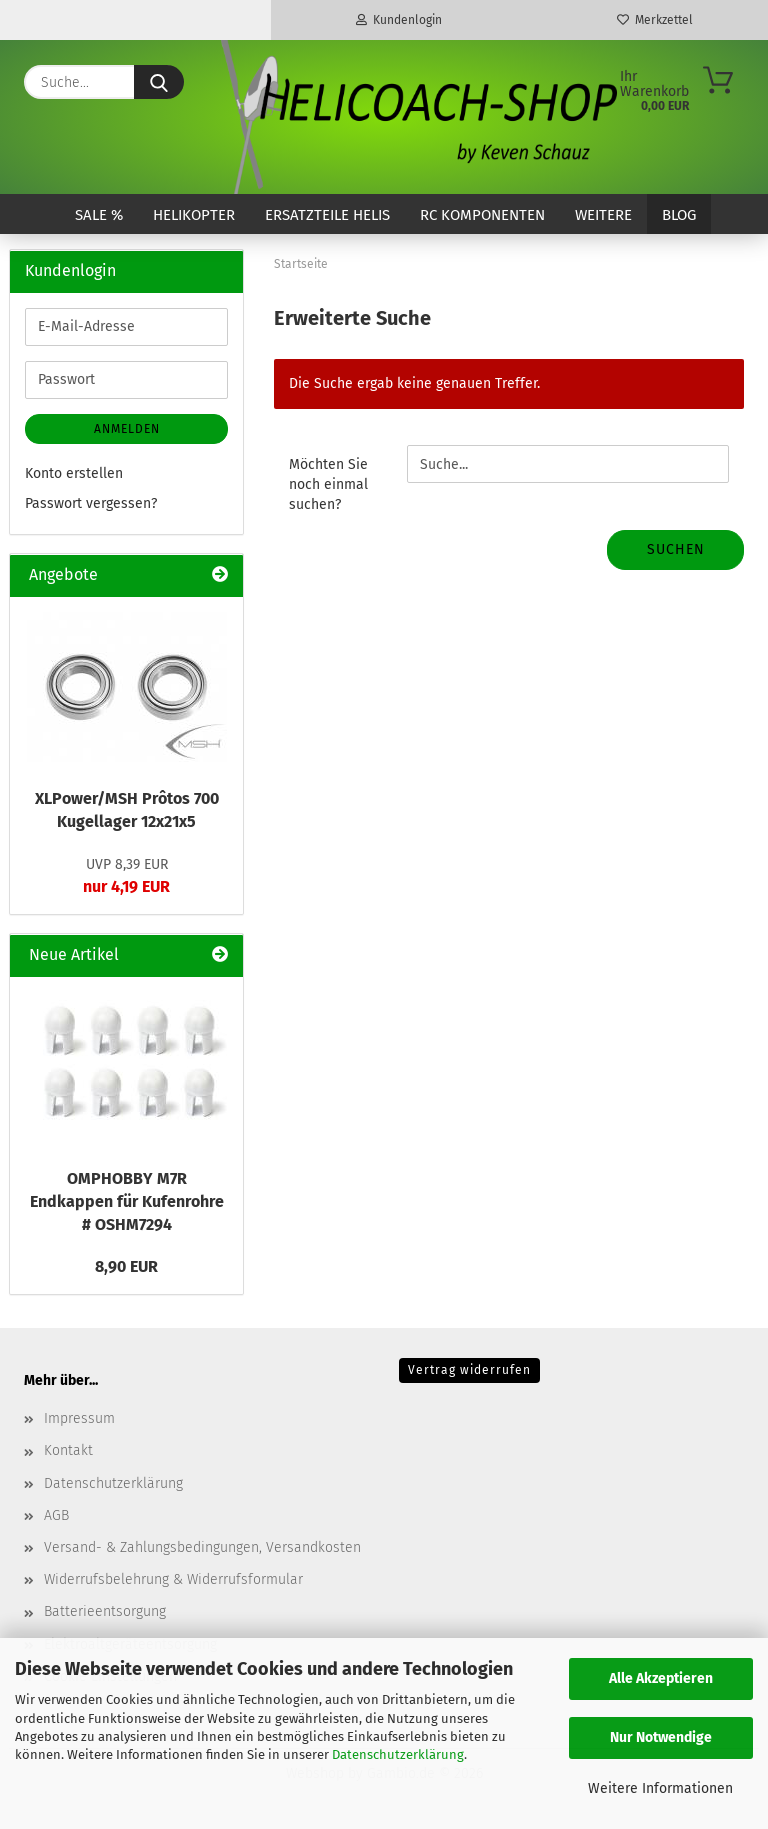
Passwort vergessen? (91, 503)
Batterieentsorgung (105, 1611)
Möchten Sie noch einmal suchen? (328, 484)
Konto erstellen (74, 473)
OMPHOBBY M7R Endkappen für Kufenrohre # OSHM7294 (127, 1201)
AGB (56, 1515)
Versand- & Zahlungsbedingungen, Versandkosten (202, 1547)
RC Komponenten (482, 215)
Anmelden (127, 429)
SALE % (99, 215)
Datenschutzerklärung (398, 1754)
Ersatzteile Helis (327, 215)
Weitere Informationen (660, 1788)
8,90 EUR (126, 1266)
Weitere (603, 215)
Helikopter (194, 215)
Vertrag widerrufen (469, 1370)
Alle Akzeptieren (661, 1678)
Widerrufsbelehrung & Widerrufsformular (173, 1579)
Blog (679, 215)
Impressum (79, 1418)
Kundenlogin (399, 20)
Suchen (676, 549)
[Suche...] (159, 82)
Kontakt (68, 1450)
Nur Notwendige (661, 1737)
